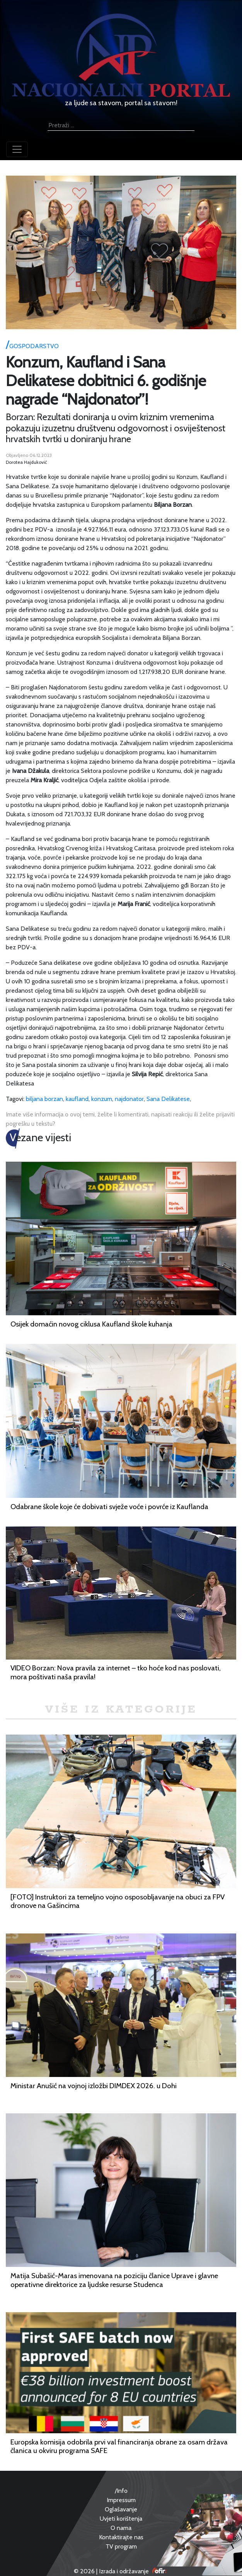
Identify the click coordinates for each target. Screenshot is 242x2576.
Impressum (121, 2500)
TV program (121, 2546)
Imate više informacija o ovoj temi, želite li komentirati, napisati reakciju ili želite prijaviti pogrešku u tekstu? (120, 1119)
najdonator (129, 1099)
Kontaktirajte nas (121, 2537)
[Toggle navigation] (17, 149)
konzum (101, 1099)
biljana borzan (44, 1099)
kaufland (77, 1099)
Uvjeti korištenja (121, 2518)
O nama (121, 2528)
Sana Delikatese (168, 1099)
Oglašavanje (121, 2509)
